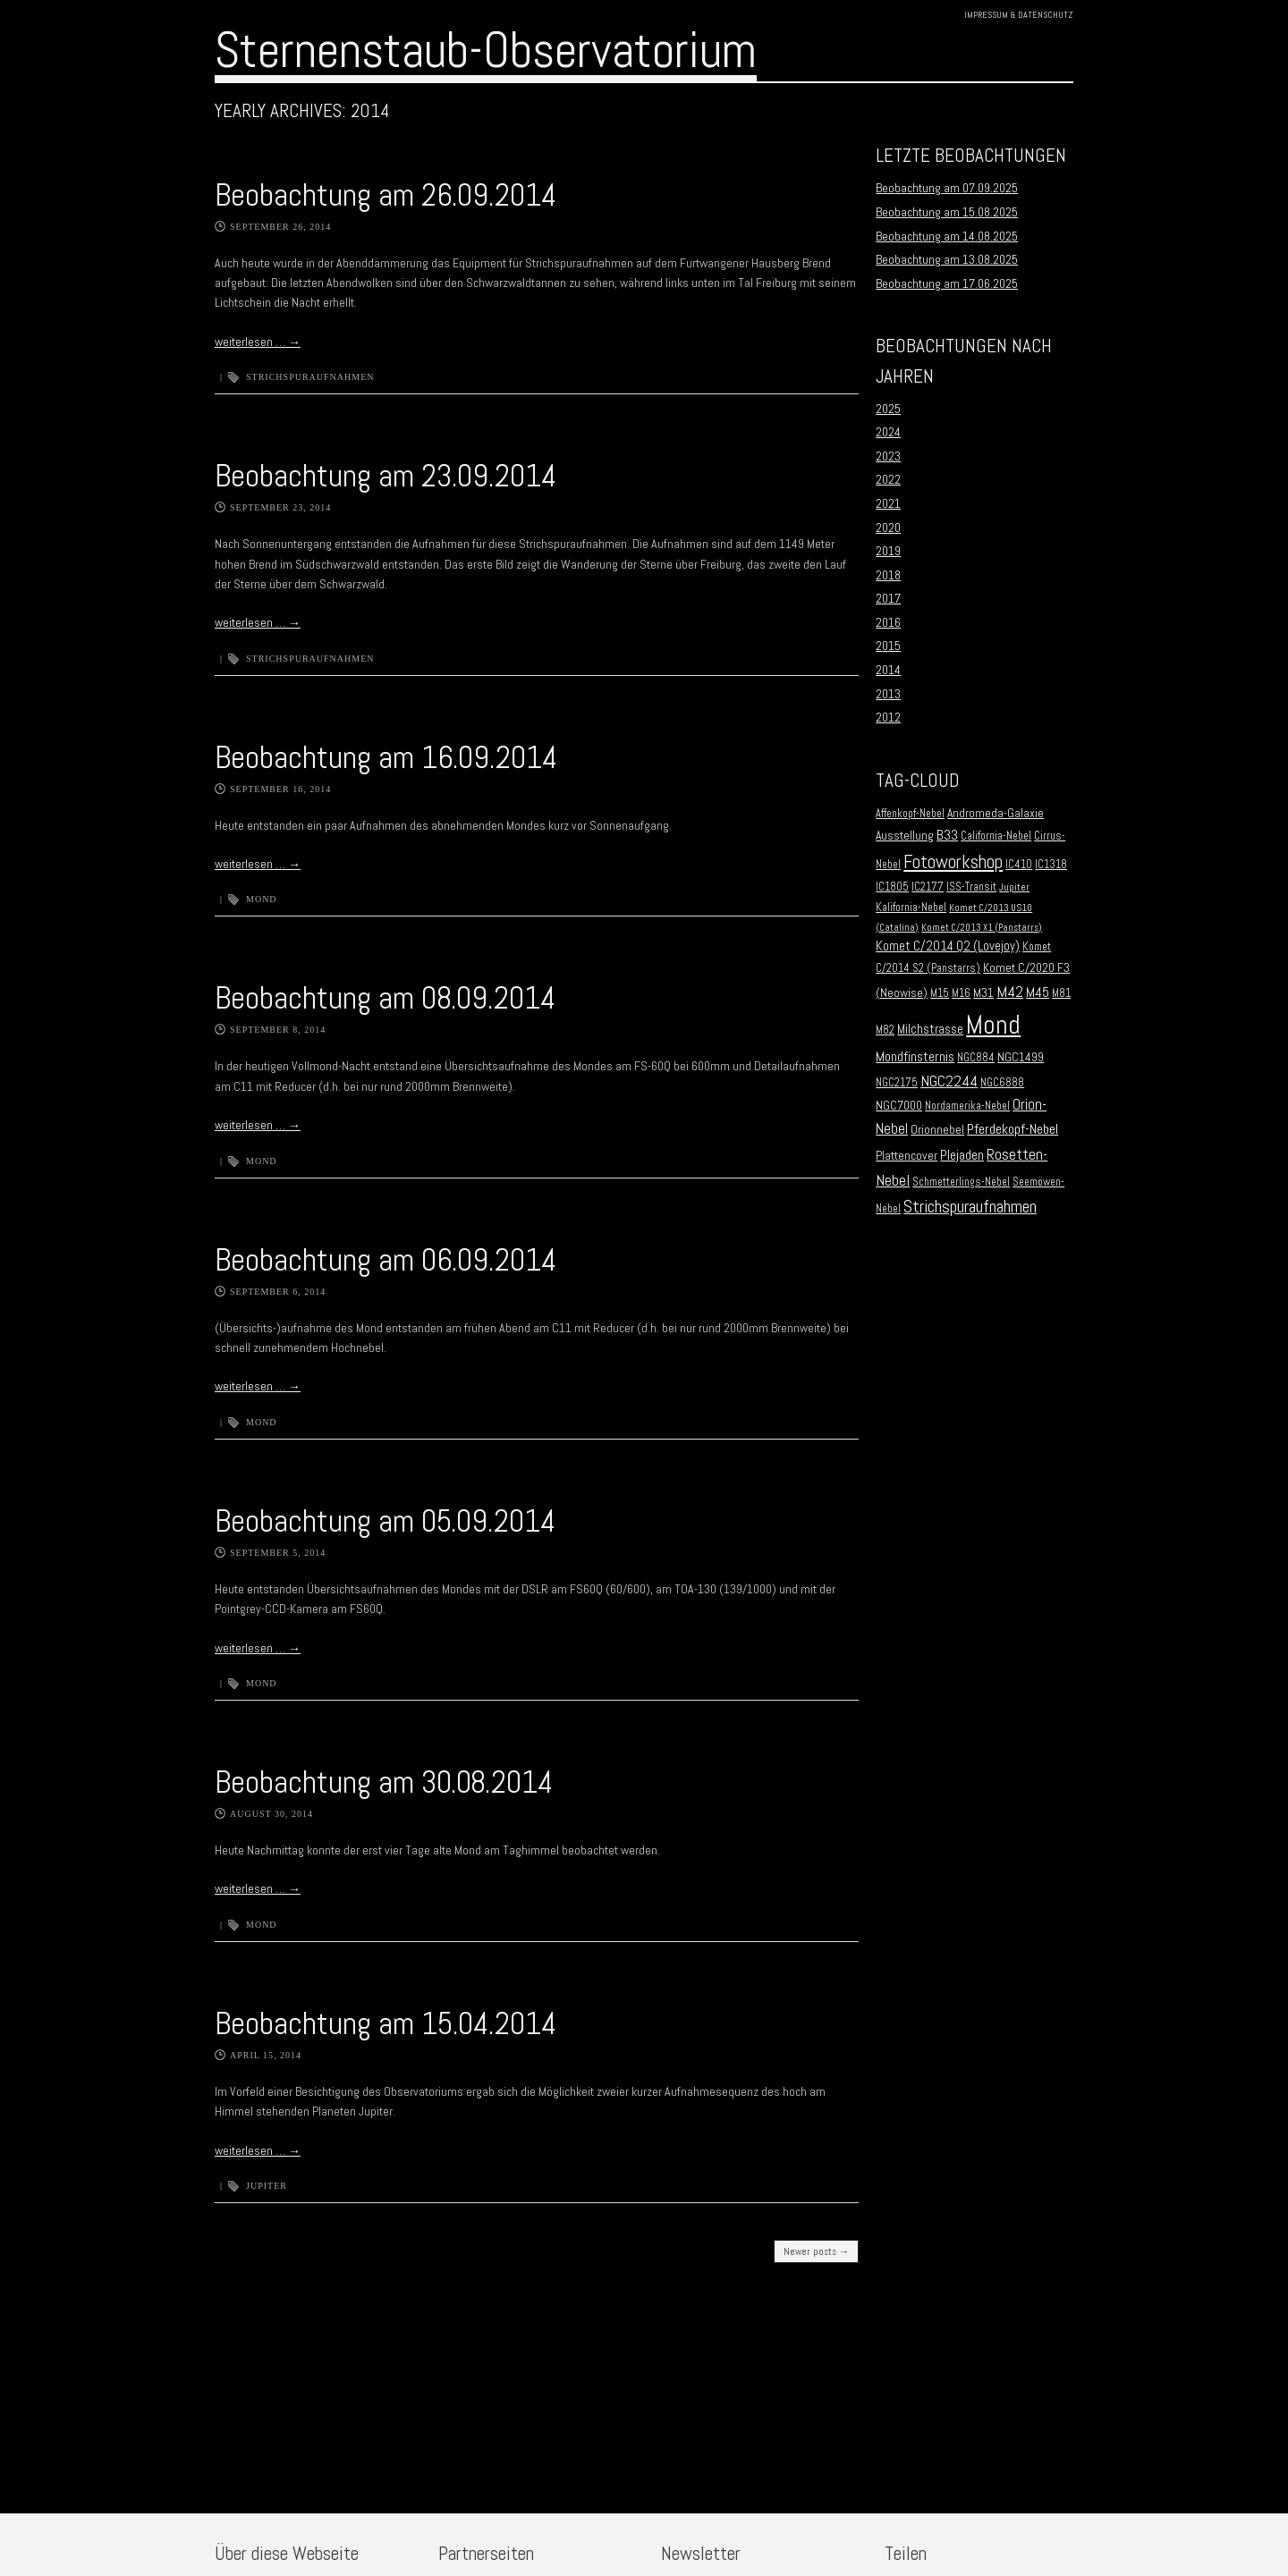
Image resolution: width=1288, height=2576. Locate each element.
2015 (888, 646)
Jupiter (266, 2186)
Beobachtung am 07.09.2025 (947, 188)
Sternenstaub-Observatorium (486, 50)
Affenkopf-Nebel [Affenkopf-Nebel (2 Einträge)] (910, 814)
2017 (888, 598)
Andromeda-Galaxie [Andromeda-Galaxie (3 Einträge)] (995, 813)
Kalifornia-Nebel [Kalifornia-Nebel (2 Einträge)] (911, 907)
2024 (888, 432)
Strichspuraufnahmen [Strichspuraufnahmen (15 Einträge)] (970, 1206)
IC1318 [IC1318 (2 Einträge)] (1051, 864)
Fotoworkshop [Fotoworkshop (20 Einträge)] (953, 861)
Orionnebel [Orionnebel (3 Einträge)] (937, 1129)
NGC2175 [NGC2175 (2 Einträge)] (897, 1083)
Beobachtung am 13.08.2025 (947, 259)
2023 (888, 456)
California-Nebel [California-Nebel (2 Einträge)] (996, 836)
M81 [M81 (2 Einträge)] (1061, 993)
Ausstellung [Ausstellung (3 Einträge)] (905, 835)
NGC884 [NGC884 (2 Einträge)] (976, 1058)
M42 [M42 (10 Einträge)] (1009, 991)
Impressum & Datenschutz (1018, 15)
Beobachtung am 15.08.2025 (947, 212)
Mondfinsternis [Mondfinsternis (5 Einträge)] (915, 1057)
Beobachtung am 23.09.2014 (385, 475)
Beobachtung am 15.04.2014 (385, 2023)
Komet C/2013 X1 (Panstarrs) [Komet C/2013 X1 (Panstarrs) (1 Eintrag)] (981, 927)
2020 (888, 527)
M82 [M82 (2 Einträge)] (885, 1030)
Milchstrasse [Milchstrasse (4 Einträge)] (930, 1029)
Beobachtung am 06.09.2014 (385, 1260)
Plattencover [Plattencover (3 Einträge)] (906, 1155)
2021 (888, 503)
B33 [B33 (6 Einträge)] (947, 834)
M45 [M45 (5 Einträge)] (1037, 992)
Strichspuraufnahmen (310, 377)
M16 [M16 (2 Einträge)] (961, 993)
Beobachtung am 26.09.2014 (385, 195)
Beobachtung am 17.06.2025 (947, 283)
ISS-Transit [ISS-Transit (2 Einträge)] (971, 887)
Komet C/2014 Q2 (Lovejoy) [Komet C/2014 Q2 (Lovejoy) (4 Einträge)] (948, 946)
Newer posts (816, 2251)
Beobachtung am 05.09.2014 (385, 1521)
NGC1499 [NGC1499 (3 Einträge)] (1020, 1057)
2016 (888, 622)
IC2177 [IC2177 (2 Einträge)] (927, 887)
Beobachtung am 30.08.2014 (384, 1782)
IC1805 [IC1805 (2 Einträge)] (892, 887)
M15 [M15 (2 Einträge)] (939, 993)
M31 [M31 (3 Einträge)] (983, 993)
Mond (261, 899)
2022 (888, 479)
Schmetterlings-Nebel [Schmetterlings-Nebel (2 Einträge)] (961, 1182)
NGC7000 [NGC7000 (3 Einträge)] (899, 1105)
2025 (888, 409)
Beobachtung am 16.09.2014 (386, 757)
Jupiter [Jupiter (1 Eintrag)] (1014, 887)
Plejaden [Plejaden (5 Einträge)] (962, 1155)
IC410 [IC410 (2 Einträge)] (1018, 864)
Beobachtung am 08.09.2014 (385, 998)
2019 (888, 551)
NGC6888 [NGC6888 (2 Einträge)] (1002, 1083)
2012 (888, 717)
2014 (888, 670)
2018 (888, 575)
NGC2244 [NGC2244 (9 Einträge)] (949, 1081)
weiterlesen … (258, 342)
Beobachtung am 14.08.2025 (947, 236)
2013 (888, 694)
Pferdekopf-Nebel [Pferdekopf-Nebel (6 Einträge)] (1012, 1128)
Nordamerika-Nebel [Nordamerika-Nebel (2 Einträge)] (967, 1106)
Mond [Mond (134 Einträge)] (993, 1025)
